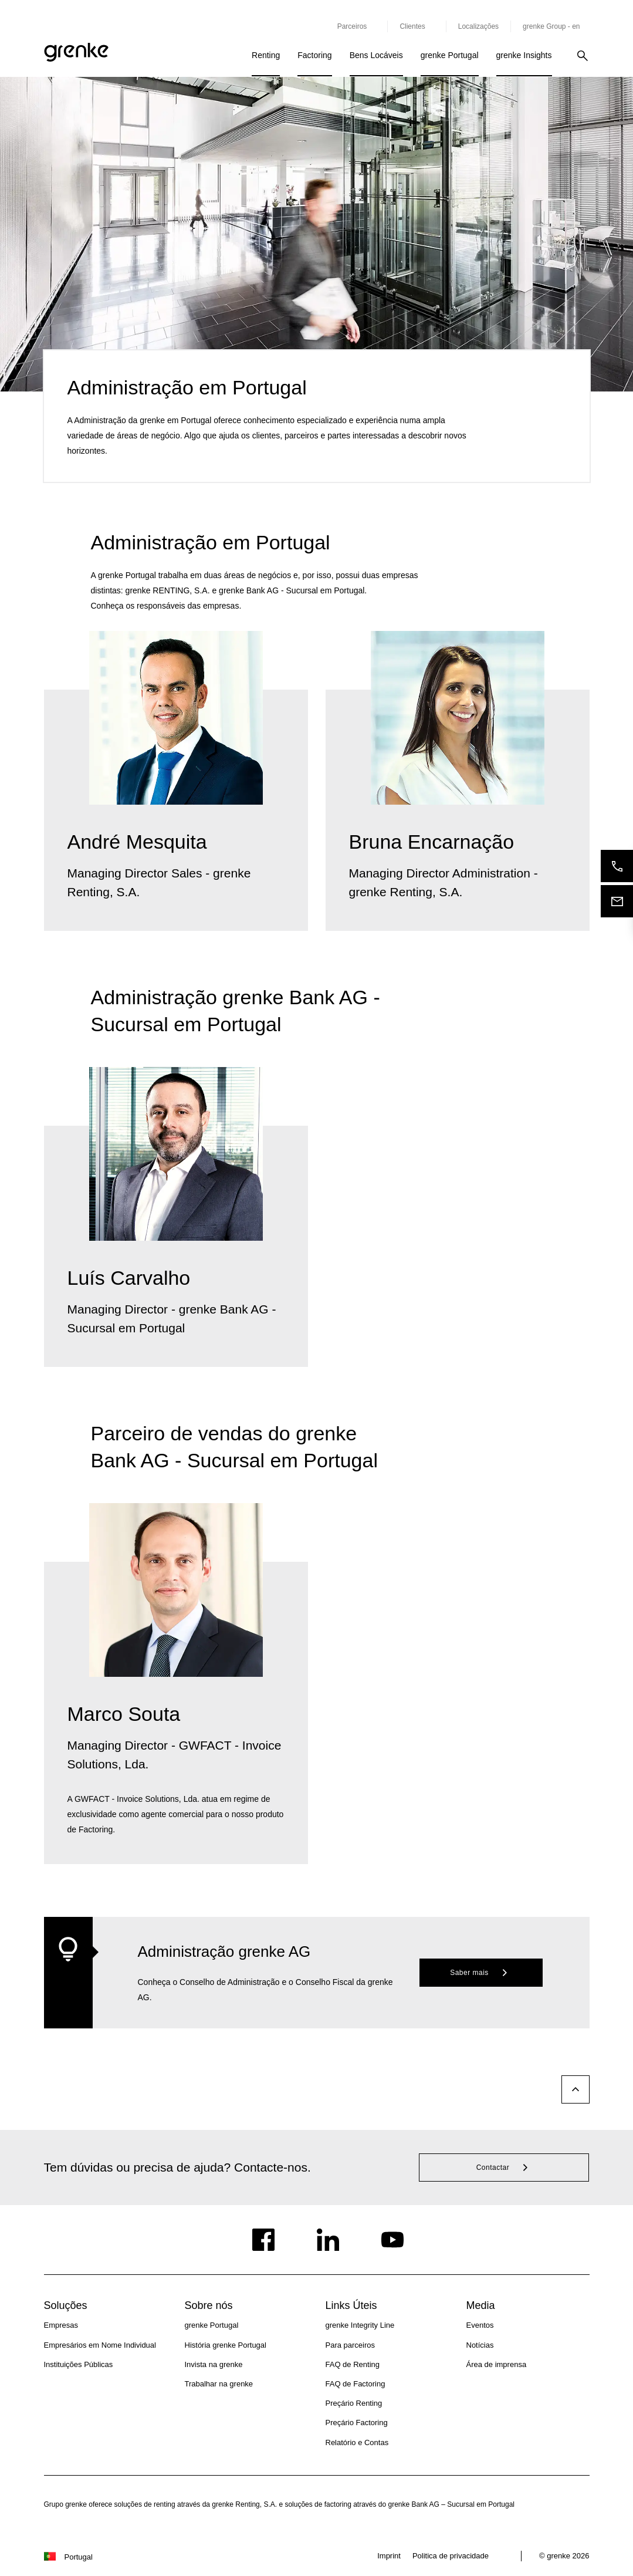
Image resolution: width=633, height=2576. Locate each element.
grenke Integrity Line (360, 2325)
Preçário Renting (354, 2403)
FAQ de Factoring (355, 2383)
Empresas (61, 2325)
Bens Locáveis (376, 55)
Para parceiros (350, 2345)
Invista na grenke (214, 2364)
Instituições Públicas (78, 2364)
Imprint (389, 2555)
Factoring (314, 55)
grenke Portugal (450, 55)
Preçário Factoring (357, 2422)
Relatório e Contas (357, 2442)
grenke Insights (524, 55)
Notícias (480, 2345)
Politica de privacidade (450, 2555)
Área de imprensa (496, 2364)
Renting (266, 55)
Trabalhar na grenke (219, 2383)
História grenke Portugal (225, 2345)
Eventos (480, 2325)
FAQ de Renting (353, 2364)
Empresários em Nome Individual (100, 2345)
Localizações (478, 26)
